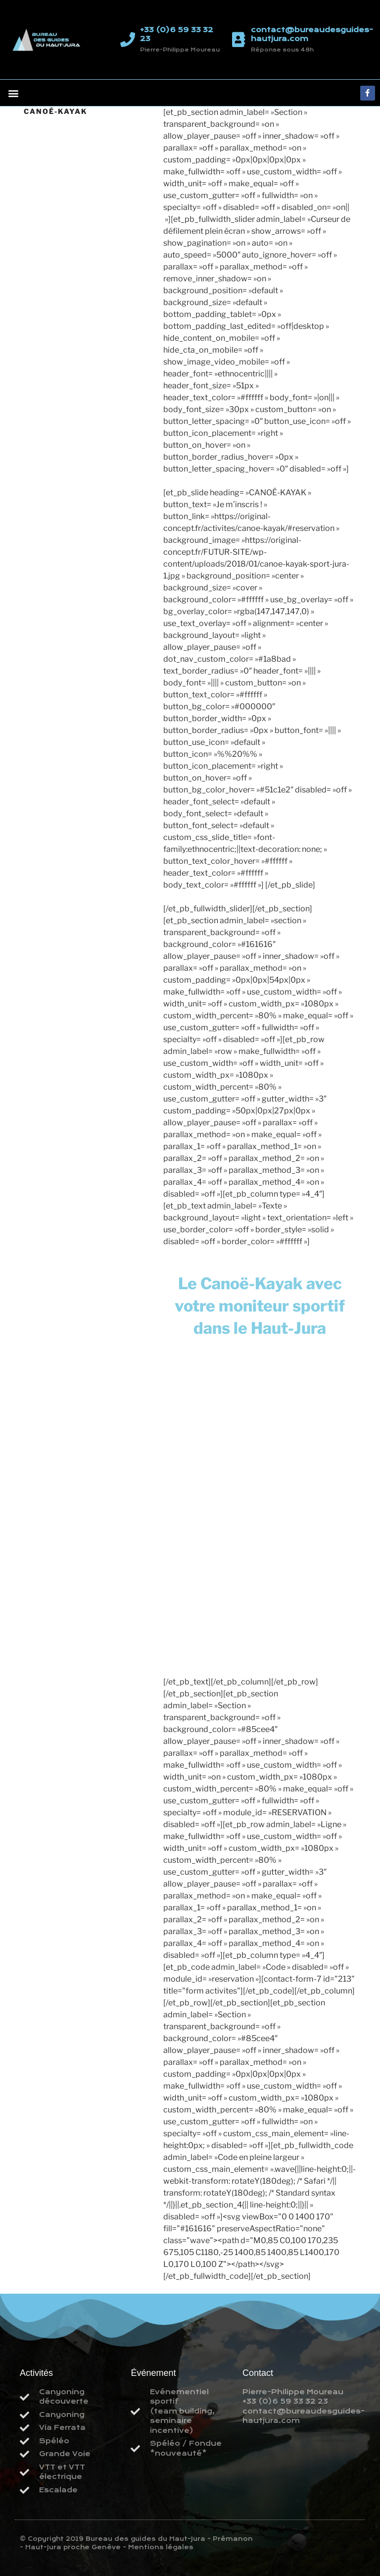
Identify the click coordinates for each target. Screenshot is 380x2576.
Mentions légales (160, 2547)
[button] (13, 93)
